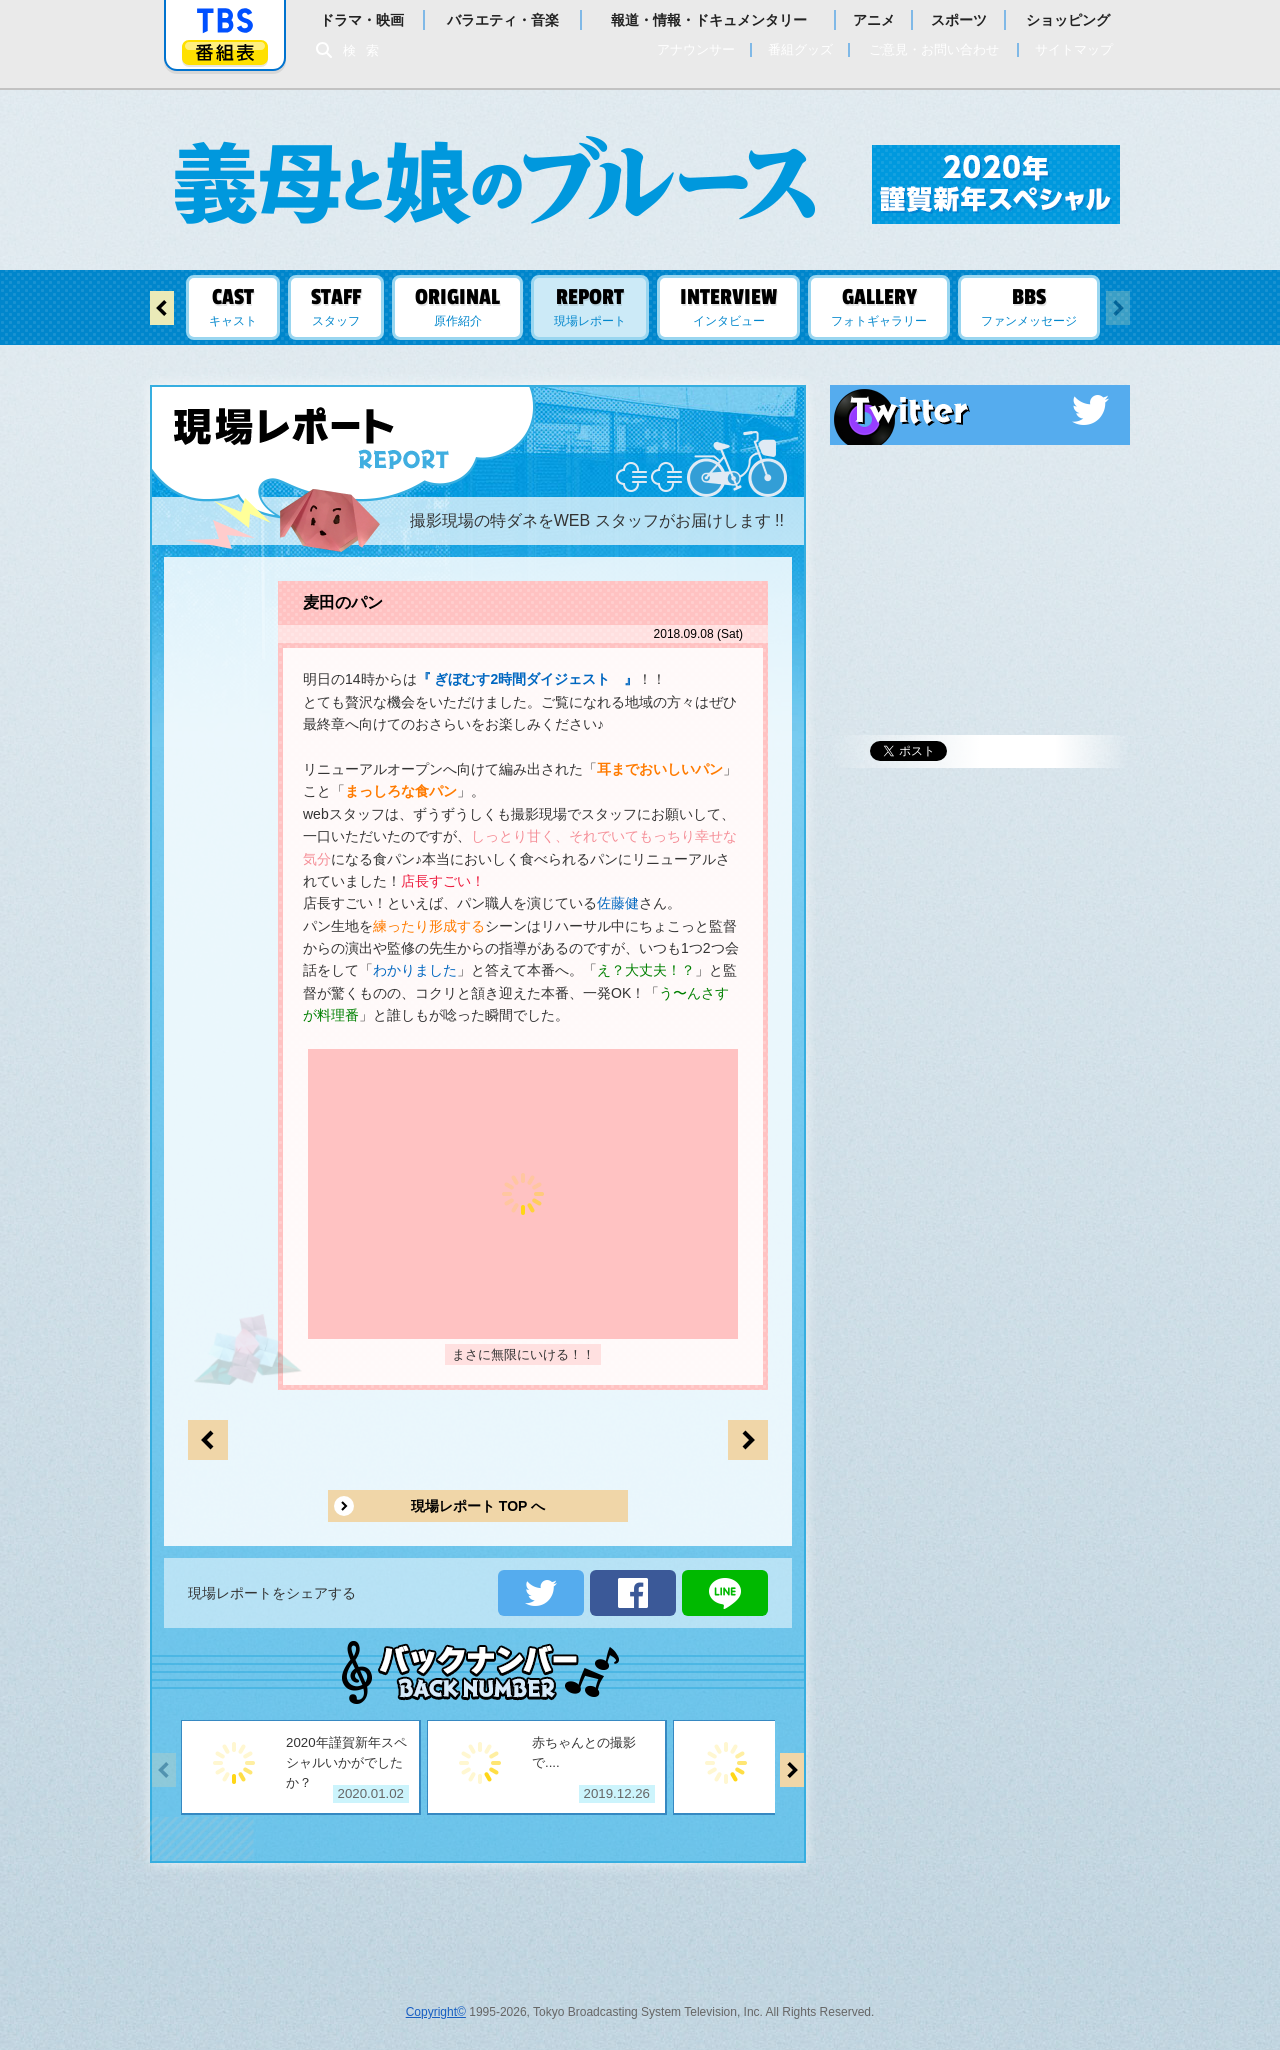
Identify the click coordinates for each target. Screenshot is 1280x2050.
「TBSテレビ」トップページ (225, 21)
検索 (366, 50)
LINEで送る (725, 1593)
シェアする (633, 1593)
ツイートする (541, 1593)
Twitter (980, 410)
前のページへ (748, 1440)
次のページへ (208, 1440)
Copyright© (436, 2012)
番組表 (225, 52)
